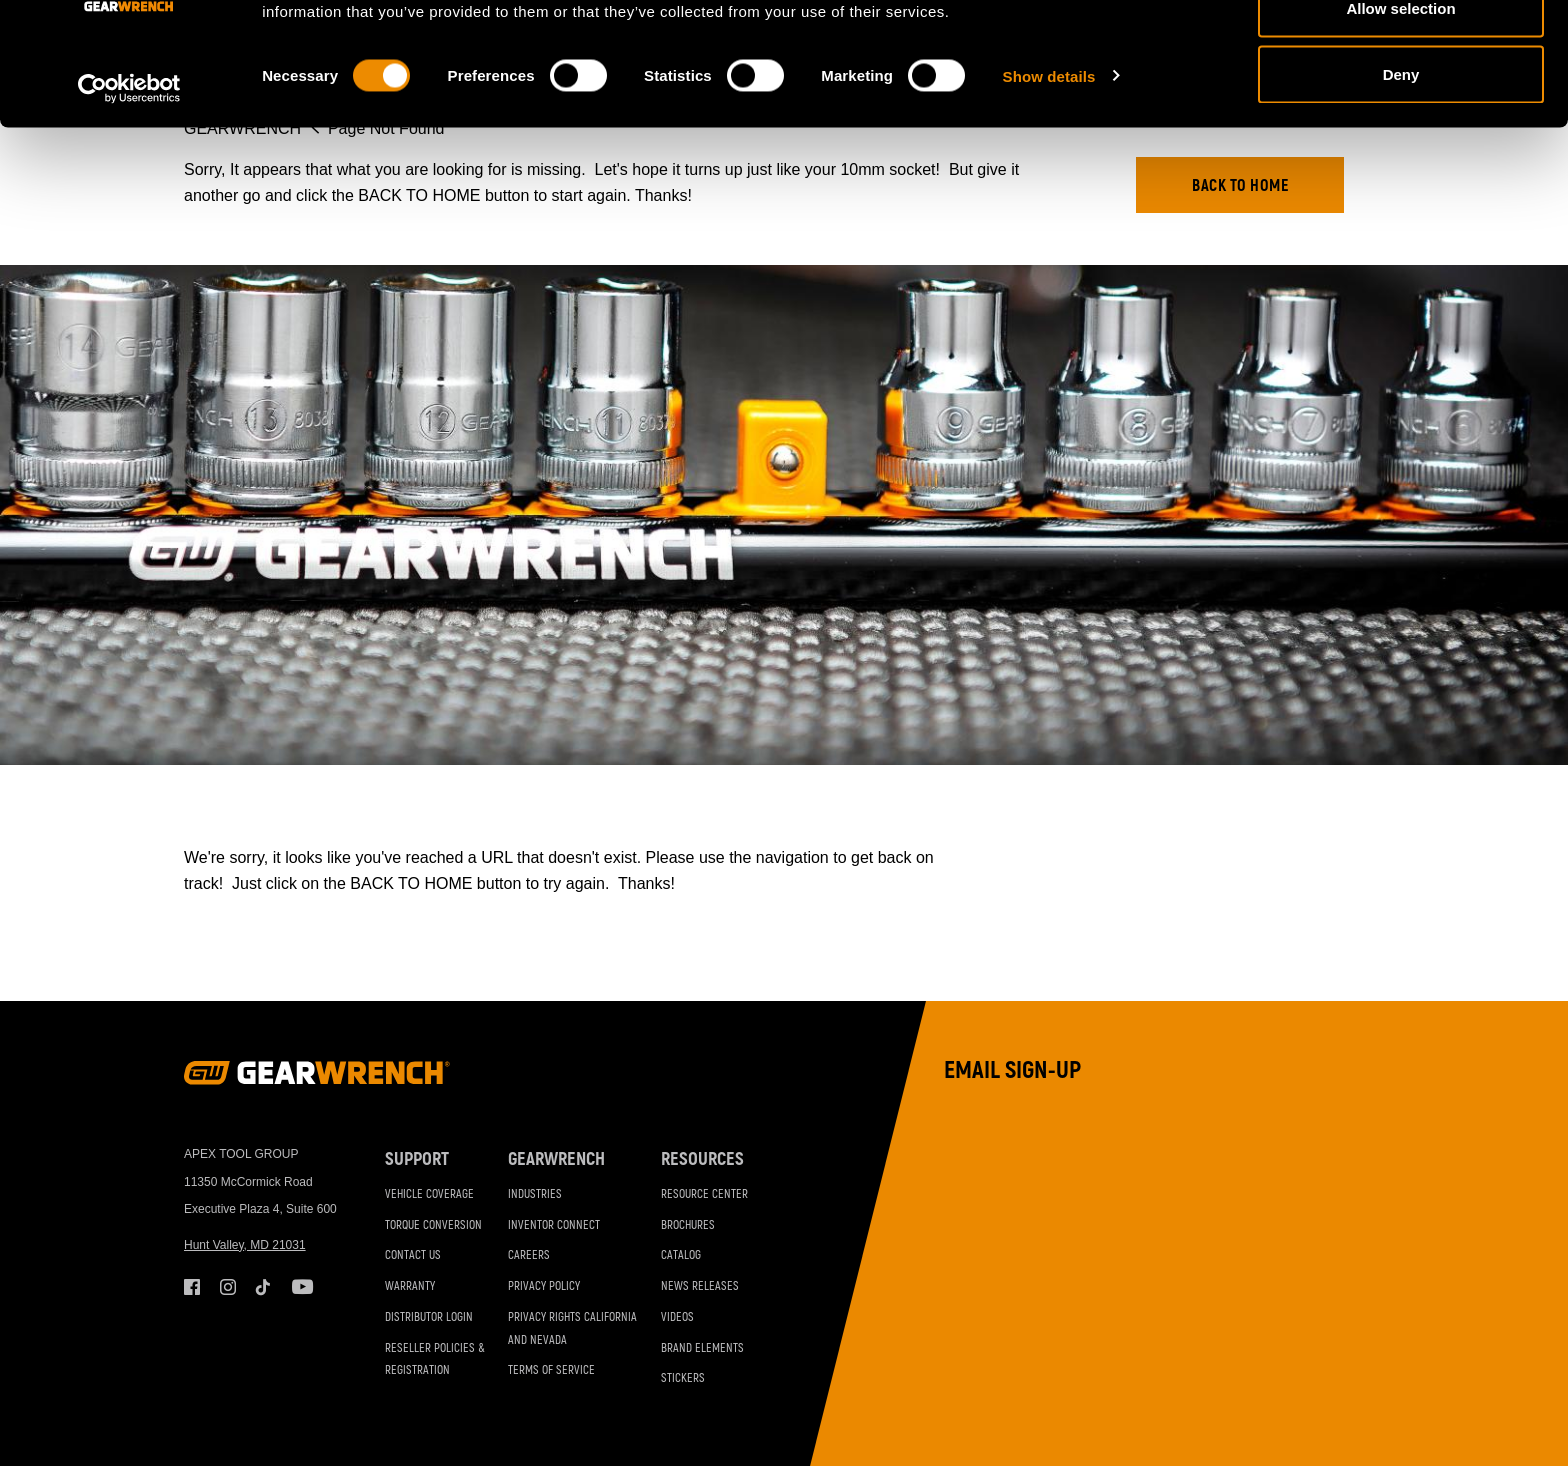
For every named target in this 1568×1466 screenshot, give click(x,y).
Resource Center (704, 1194)
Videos (677, 1317)
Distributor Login (429, 1317)
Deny (1401, 183)
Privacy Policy (544, 1286)
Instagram (228, 1287)
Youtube (300, 1287)
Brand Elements (702, 1348)
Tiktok (264, 1287)
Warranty (410, 1286)
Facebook (192, 1287)
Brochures (688, 1225)
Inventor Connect (554, 1225)
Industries (535, 1194)
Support (417, 1159)
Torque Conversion (433, 1225)
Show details (1049, 185)
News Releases (700, 1286)
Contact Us (413, 1255)
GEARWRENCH (556, 1159)
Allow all (1401, 52)
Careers (529, 1255)
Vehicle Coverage (429, 1194)
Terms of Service (551, 1370)
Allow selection (1400, 118)
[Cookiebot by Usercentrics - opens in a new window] (129, 198)
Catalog (681, 1255)
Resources (702, 1159)
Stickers (683, 1378)
